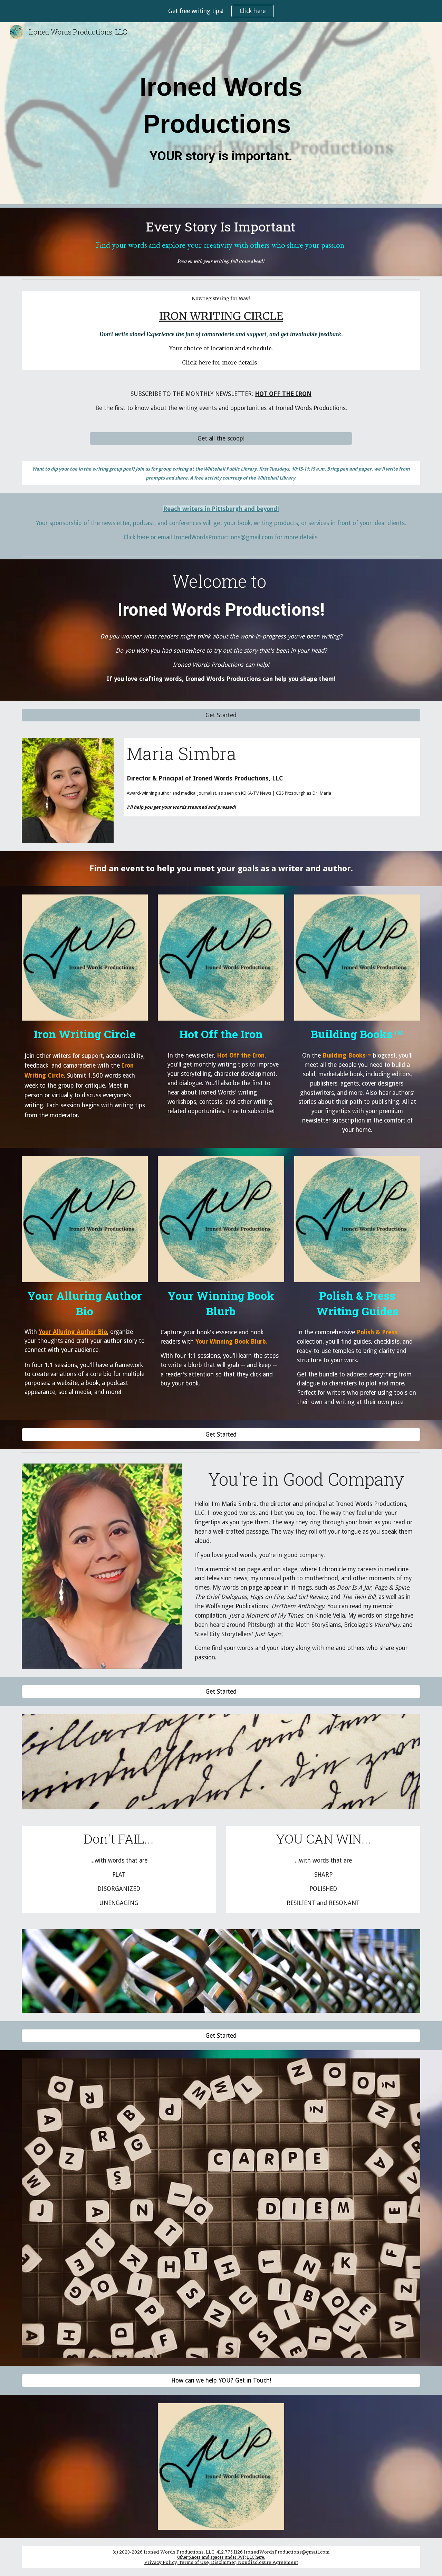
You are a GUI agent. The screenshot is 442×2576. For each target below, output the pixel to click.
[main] (221, 115)
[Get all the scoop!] (221, 438)
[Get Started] (221, 715)
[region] (221, 11)
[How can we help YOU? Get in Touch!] (221, 2380)
